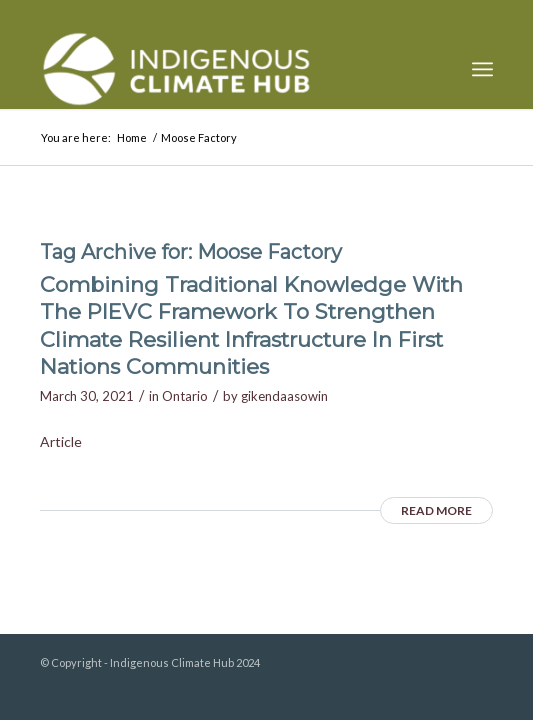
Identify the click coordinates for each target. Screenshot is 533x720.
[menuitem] (482, 69)
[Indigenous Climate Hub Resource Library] (221, 69)
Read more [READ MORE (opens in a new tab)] (436, 510)
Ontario (185, 396)
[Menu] (482, 69)
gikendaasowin (284, 396)
